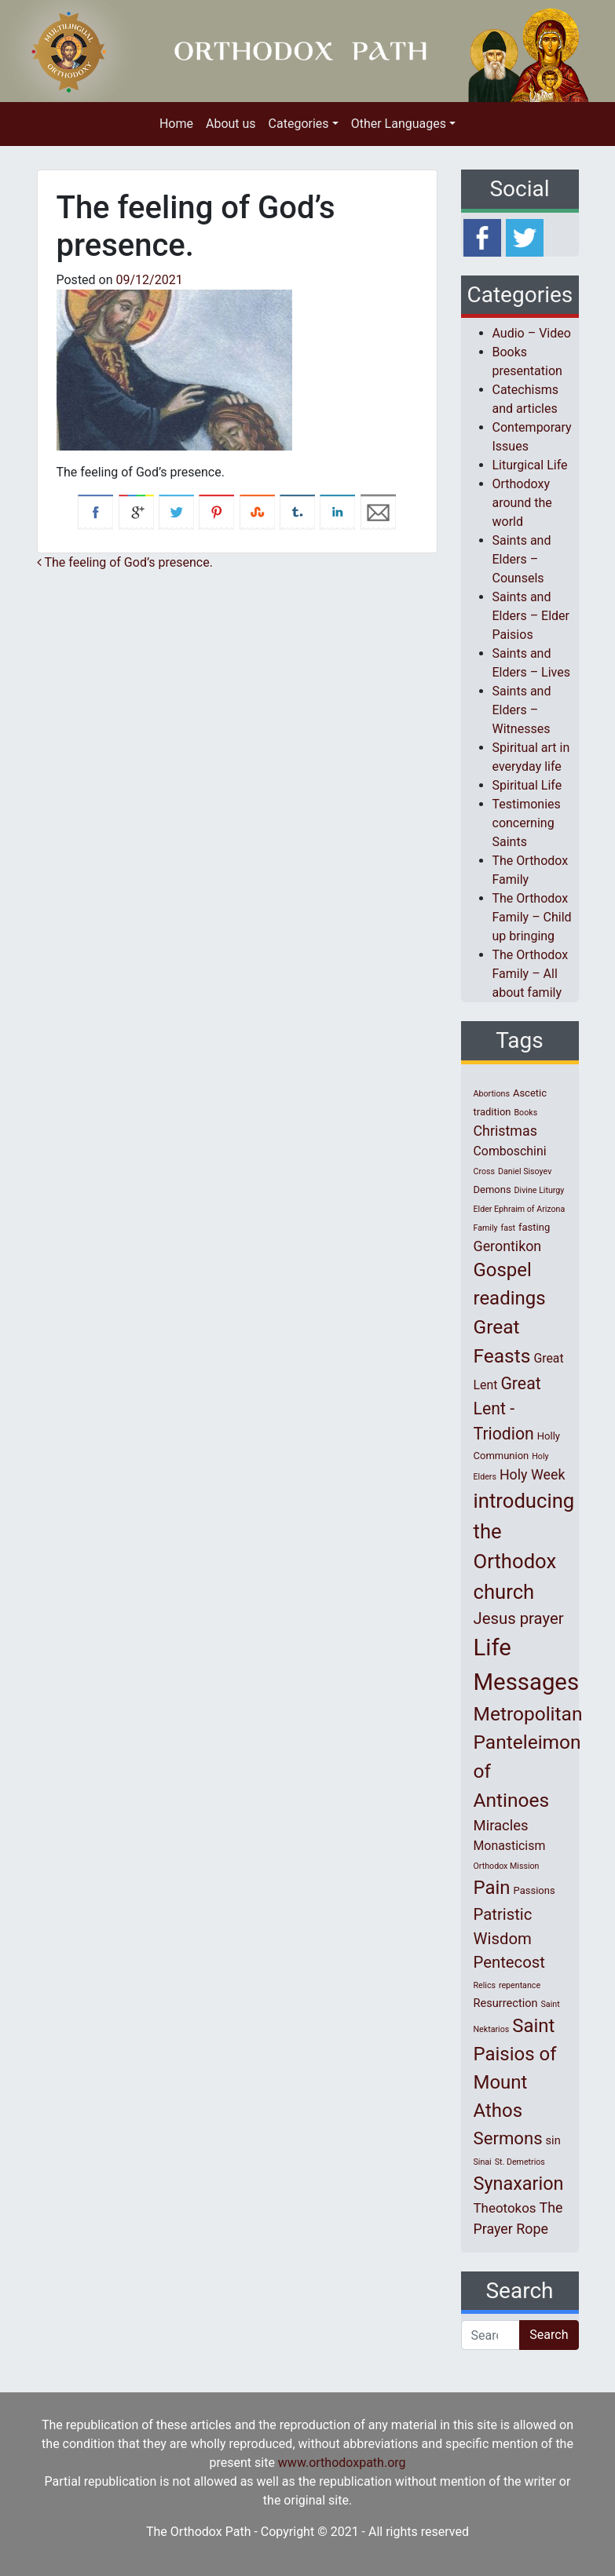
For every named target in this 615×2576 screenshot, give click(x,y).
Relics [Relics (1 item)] (485, 1985)
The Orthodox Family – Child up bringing (532, 917)
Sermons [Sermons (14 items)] (508, 2138)
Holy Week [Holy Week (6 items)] (533, 1474)
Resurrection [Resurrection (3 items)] (506, 2003)
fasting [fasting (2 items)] (534, 1227)
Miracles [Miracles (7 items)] (501, 1825)
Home (176, 123)
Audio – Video (531, 333)
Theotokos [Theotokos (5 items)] (505, 2208)
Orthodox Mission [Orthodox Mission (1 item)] (507, 1866)
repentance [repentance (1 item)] (519, 1985)
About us (231, 123)
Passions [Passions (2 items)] (534, 1890)
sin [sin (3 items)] (553, 2140)
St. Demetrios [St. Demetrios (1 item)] (520, 2162)
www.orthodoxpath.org (342, 2462)
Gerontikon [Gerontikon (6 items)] (508, 1246)
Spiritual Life (527, 785)
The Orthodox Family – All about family (530, 973)
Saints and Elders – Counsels (521, 559)
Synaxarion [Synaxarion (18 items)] (519, 2184)
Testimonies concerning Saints (526, 823)
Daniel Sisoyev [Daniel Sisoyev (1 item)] (524, 1171)
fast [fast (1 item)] (508, 1228)
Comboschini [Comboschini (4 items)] (510, 1151)
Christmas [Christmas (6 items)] (505, 1130)
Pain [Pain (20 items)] (492, 1888)
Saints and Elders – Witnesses (521, 710)
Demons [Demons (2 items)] (492, 1189)
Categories (299, 123)
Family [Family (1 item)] (486, 1228)
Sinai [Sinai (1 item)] (483, 2162)
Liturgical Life (530, 465)
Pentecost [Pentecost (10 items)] (509, 1962)
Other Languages (398, 123)
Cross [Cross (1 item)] (485, 1171)
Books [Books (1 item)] (525, 1112)
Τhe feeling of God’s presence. (125, 562)
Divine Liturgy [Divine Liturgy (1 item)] (539, 1190)
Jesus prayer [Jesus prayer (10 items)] (519, 1618)
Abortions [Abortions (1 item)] (492, 1094)
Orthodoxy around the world (522, 502)
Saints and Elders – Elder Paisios (531, 615)
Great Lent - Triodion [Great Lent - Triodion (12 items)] (507, 1408)
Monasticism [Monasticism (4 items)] (510, 1845)
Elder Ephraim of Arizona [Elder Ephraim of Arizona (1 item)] (520, 1209)
